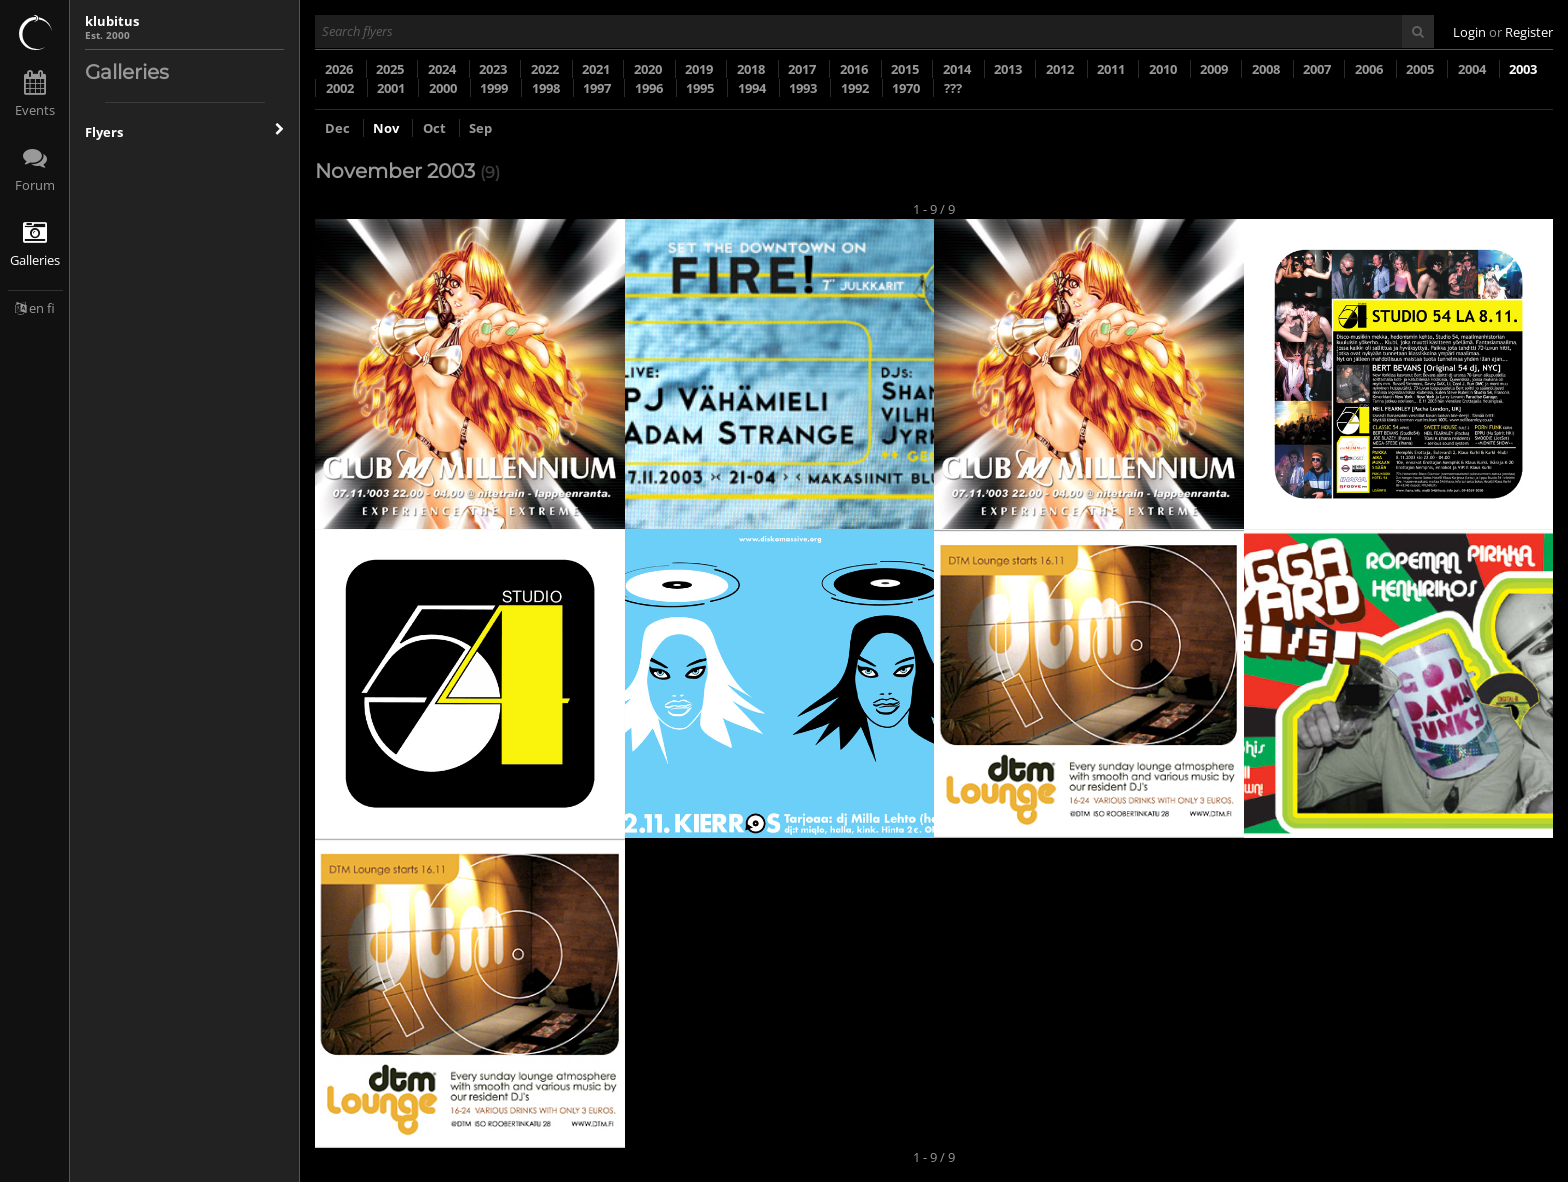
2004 (1472, 69)
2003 (1523, 69)
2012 (1060, 69)
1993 (803, 88)
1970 (906, 88)
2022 (545, 69)
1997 (597, 88)
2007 (1317, 69)
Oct (436, 128)
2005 (1420, 69)
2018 (751, 69)
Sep (480, 128)
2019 (699, 69)
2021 (596, 69)
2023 (493, 69)
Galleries (35, 260)
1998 (546, 88)
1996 (649, 88)
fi (51, 308)
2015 (905, 69)
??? (953, 88)
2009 (1214, 69)
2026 (339, 69)
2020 (648, 69)
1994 (752, 88)
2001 (391, 88)
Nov (387, 128)
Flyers (184, 132)
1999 (494, 88)
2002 (340, 88)
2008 (1266, 69)
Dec (339, 128)
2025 (390, 69)
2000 (443, 88)
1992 (855, 88)
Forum (35, 185)
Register (1529, 32)
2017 (802, 69)
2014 (957, 69)
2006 (1369, 69)
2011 (1111, 69)
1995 (700, 88)
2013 (1008, 69)
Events (35, 110)
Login (1469, 32)
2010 (1163, 69)
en (36, 308)
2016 (854, 69)
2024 (442, 69)
